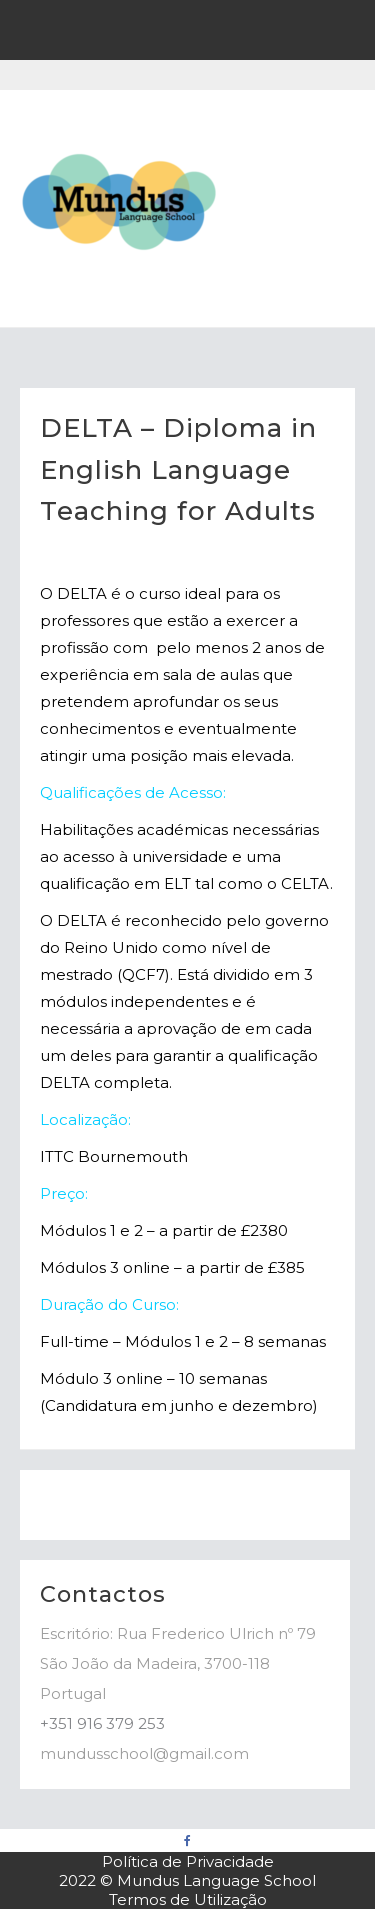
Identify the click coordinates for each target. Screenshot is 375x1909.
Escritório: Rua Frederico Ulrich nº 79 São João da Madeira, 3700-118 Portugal (178, 1663)
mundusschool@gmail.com (144, 1753)
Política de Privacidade (188, 1861)
